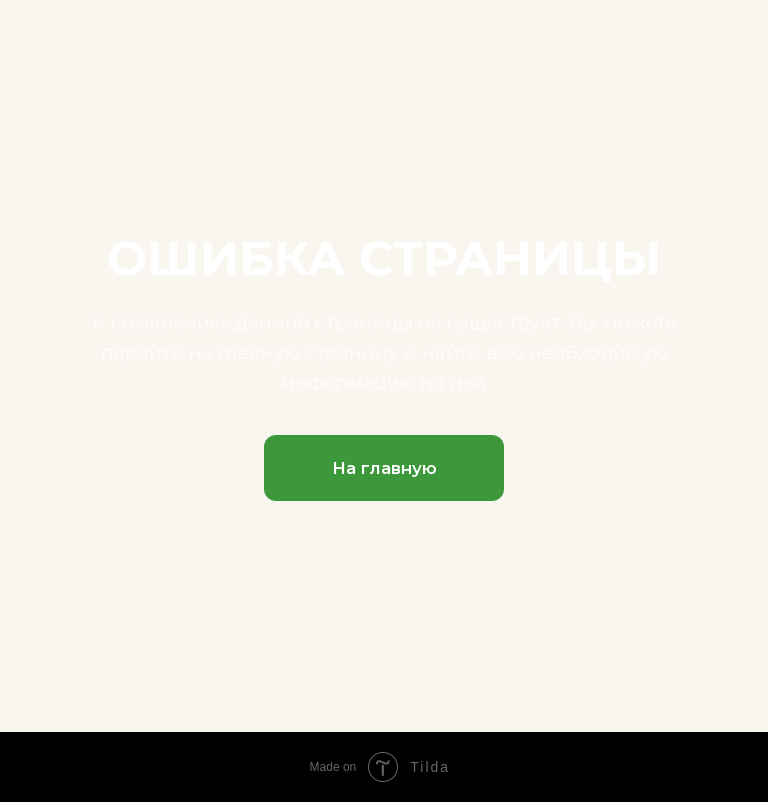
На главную (384, 468)
